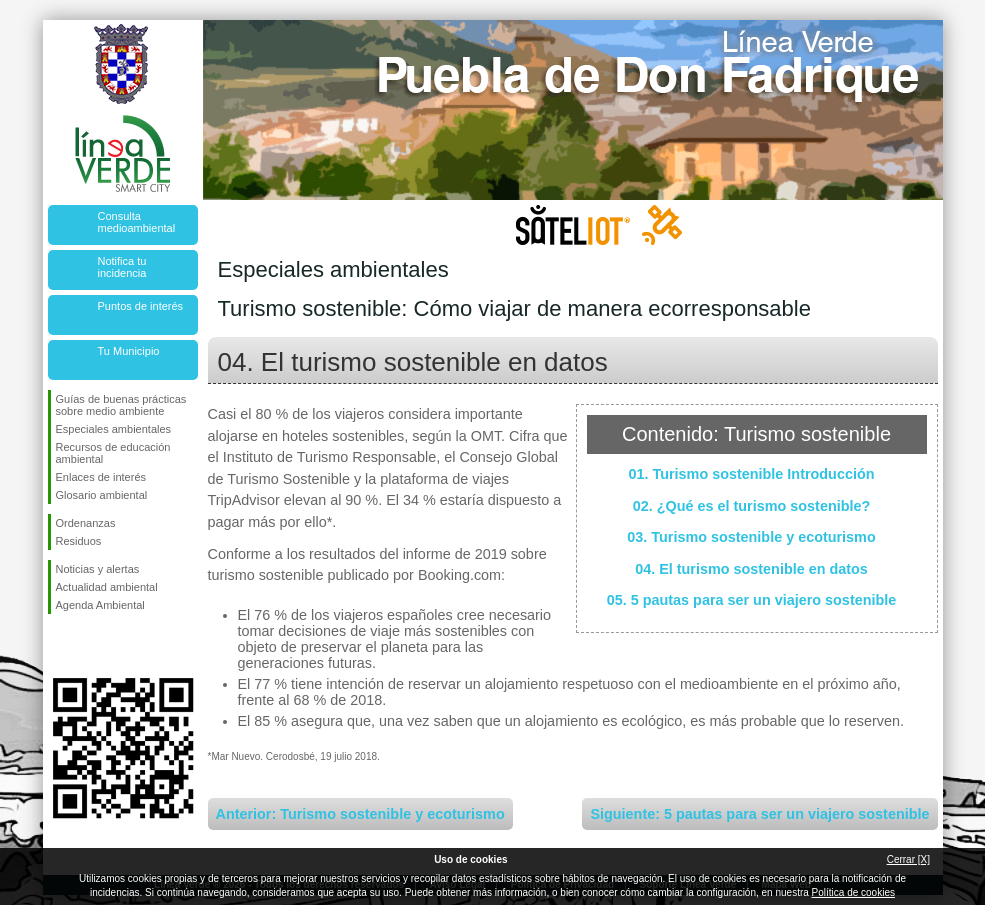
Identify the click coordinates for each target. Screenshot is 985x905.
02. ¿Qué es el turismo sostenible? (752, 506)
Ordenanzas (86, 523)
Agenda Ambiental (100, 605)
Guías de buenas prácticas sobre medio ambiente (121, 405)
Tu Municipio (129, 351)
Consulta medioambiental (137, 222)
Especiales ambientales (114, 429)
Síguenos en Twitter (93, 646)
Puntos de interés (141, 306)
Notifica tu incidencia (122, 267)
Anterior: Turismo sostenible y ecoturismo (360, 814)
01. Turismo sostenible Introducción (751, 474)
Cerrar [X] (908, 859)
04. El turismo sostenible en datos (751, 569)
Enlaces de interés (101, 477)
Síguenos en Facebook (60, 646)
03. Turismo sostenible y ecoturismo (751, 537)
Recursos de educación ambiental (113, 453)
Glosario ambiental (102, 495)
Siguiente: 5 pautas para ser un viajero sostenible (759, 814)
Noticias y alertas (98, 569)
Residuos (79, 541)
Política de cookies (853, 892)
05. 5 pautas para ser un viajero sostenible (752, 600)
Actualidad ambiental (107, 587)
